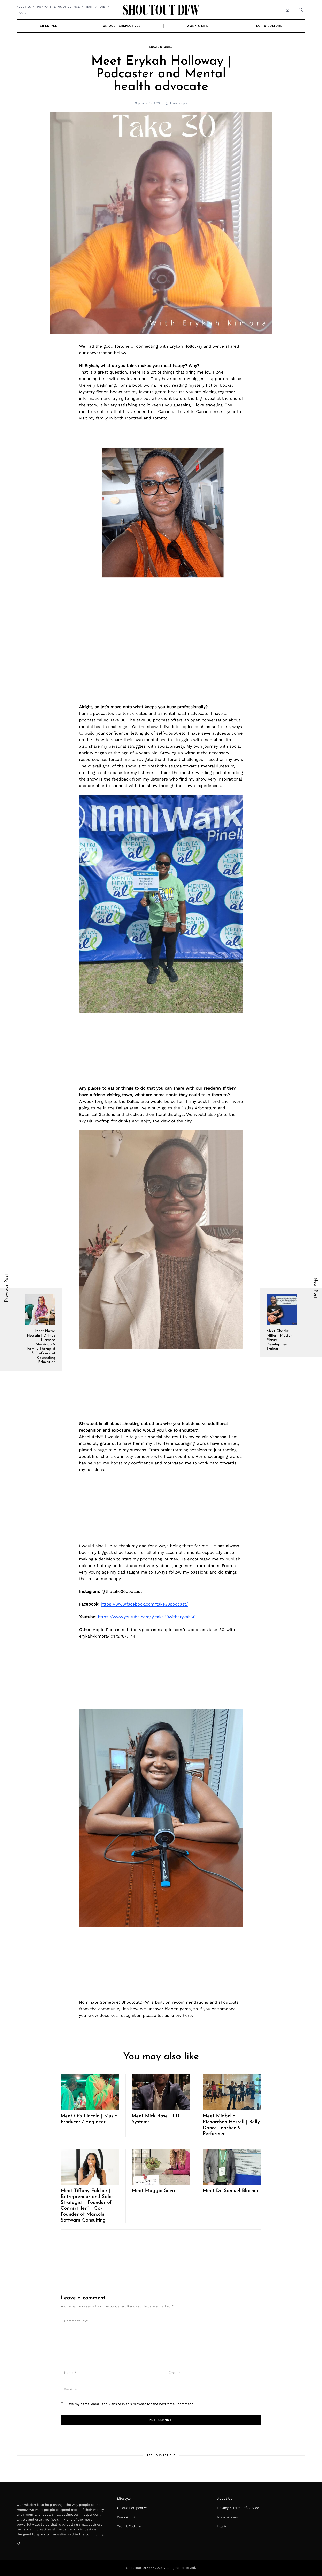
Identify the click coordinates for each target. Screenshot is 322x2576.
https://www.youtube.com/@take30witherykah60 (147, 1616)
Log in (22, 13)
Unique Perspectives (122, 25)
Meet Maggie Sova (153, 2190)
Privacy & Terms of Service (58, 6)
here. (188, 2015)
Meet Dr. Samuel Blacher (231, 2190)
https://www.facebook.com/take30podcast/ (144, 1604)
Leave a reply (178, 103)
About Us (24, 6)
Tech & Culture (268, 25)
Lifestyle (48, 25)
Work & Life (197, 25)
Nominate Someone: (99, 2002)
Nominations (96, 6)
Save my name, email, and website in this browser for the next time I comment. (130, 2404)
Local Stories (161, 46)
